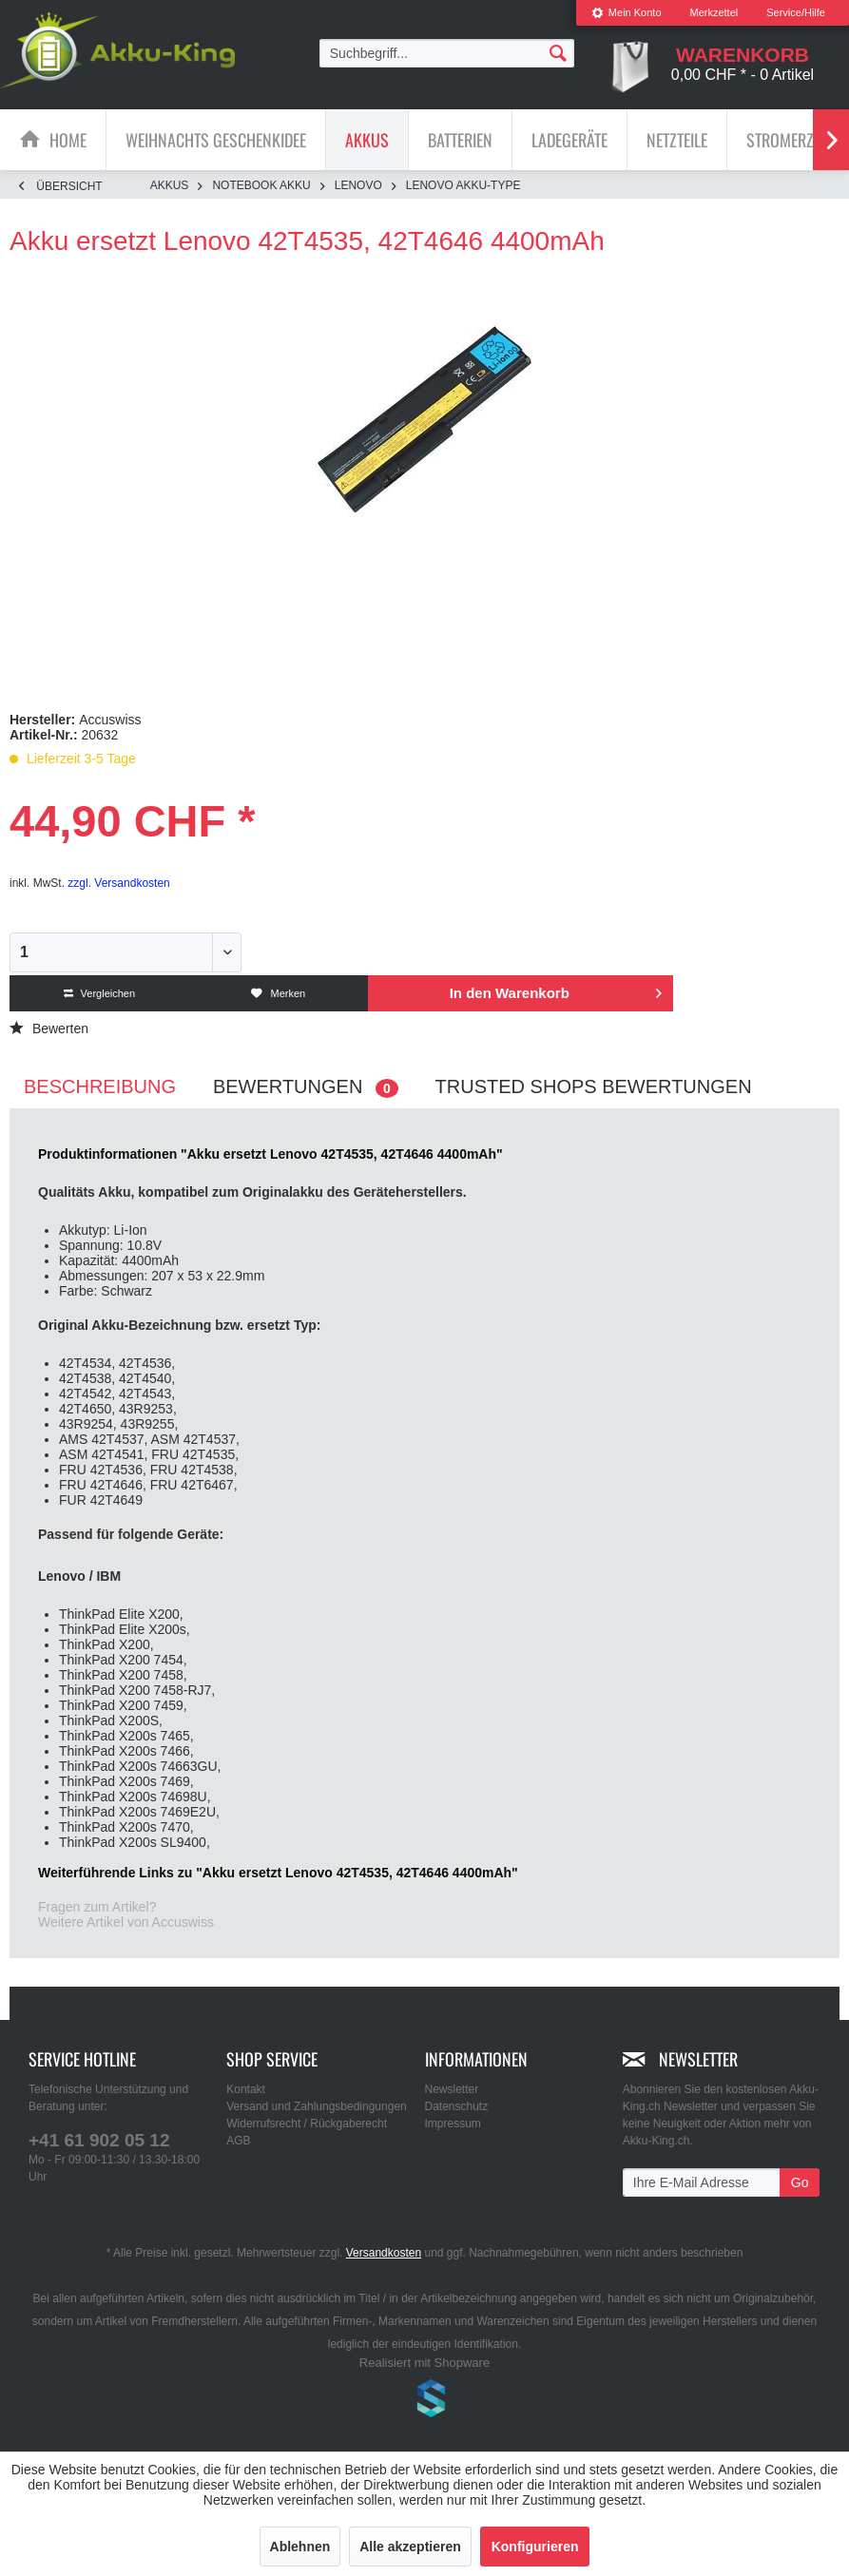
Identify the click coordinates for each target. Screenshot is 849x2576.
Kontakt (245, 2089)
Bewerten (49, 1028)
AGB (238, 2140)
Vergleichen (100, 993)
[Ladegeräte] (569, 139)
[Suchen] (558, 52)
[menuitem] (626, 13)
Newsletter (452, 2089)
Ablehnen (300, 2546)
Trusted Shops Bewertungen (593, 1086)
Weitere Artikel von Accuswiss (126, 1922)
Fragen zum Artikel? (97, 1906)
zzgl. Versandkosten (118, 883)
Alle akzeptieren (410, 2546)
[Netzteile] (676, 139)
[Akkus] (367, 139)
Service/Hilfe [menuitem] (795, 12)
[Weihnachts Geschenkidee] (215, 139)
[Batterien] (460, 139)
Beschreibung (100, 1086)
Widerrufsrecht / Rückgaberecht (306, 2123)
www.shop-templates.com (425, 2401)
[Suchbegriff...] (446, 53)
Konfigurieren (535, 2546)
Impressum (453, 2123)
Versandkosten (383, 2252)
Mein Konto (626, 12)
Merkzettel (714, 12)
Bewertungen (305, 1087)
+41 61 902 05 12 (99, 2140)
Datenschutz (457, 2106)
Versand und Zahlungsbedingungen (316, 2106)
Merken (278, 993)
